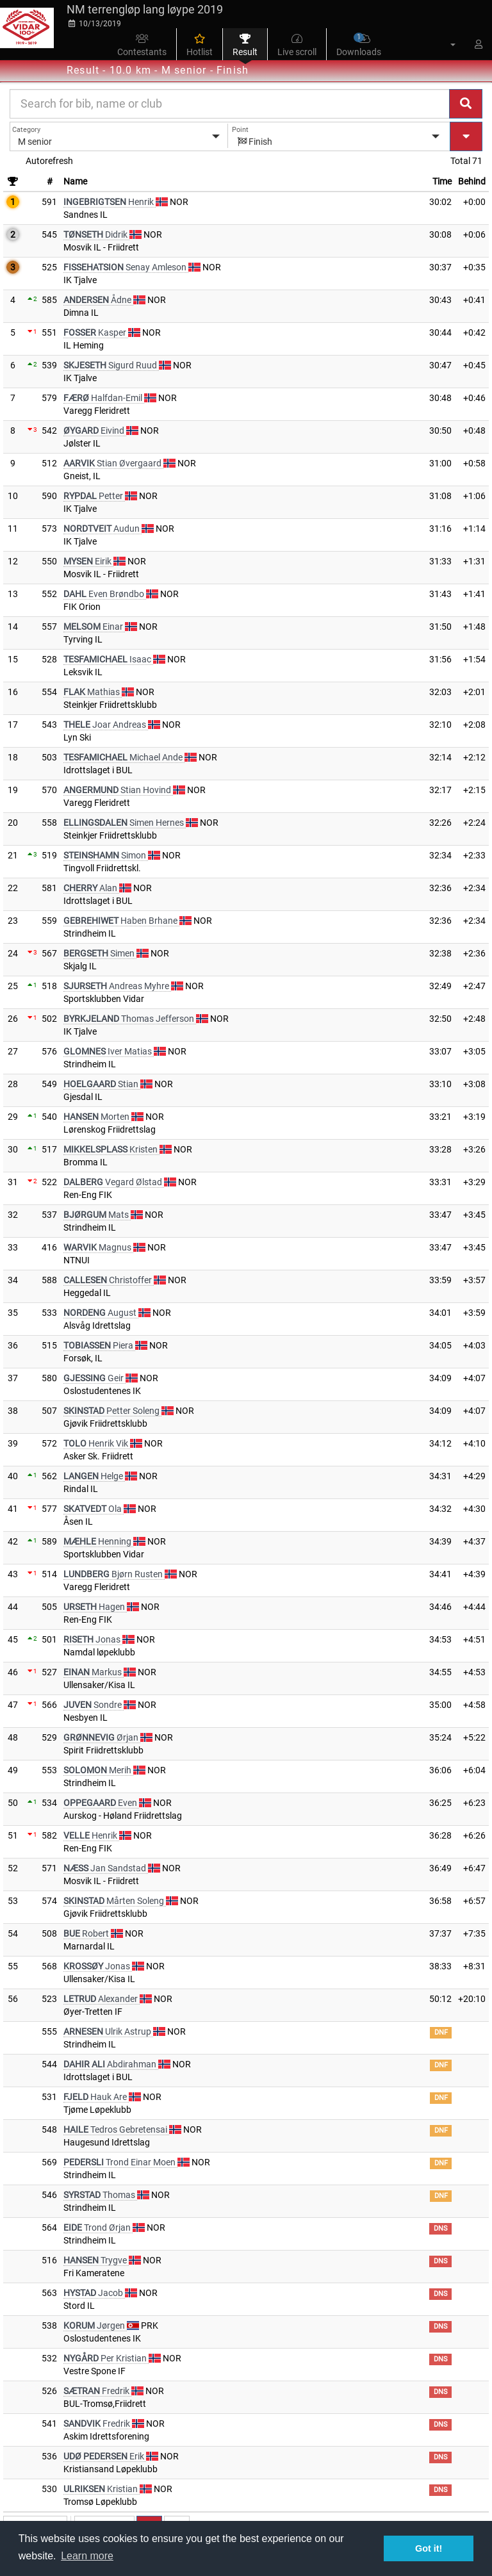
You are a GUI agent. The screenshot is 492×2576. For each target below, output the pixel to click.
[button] (445, 44)
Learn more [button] (87, 2555)
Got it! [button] (428, 2548)
